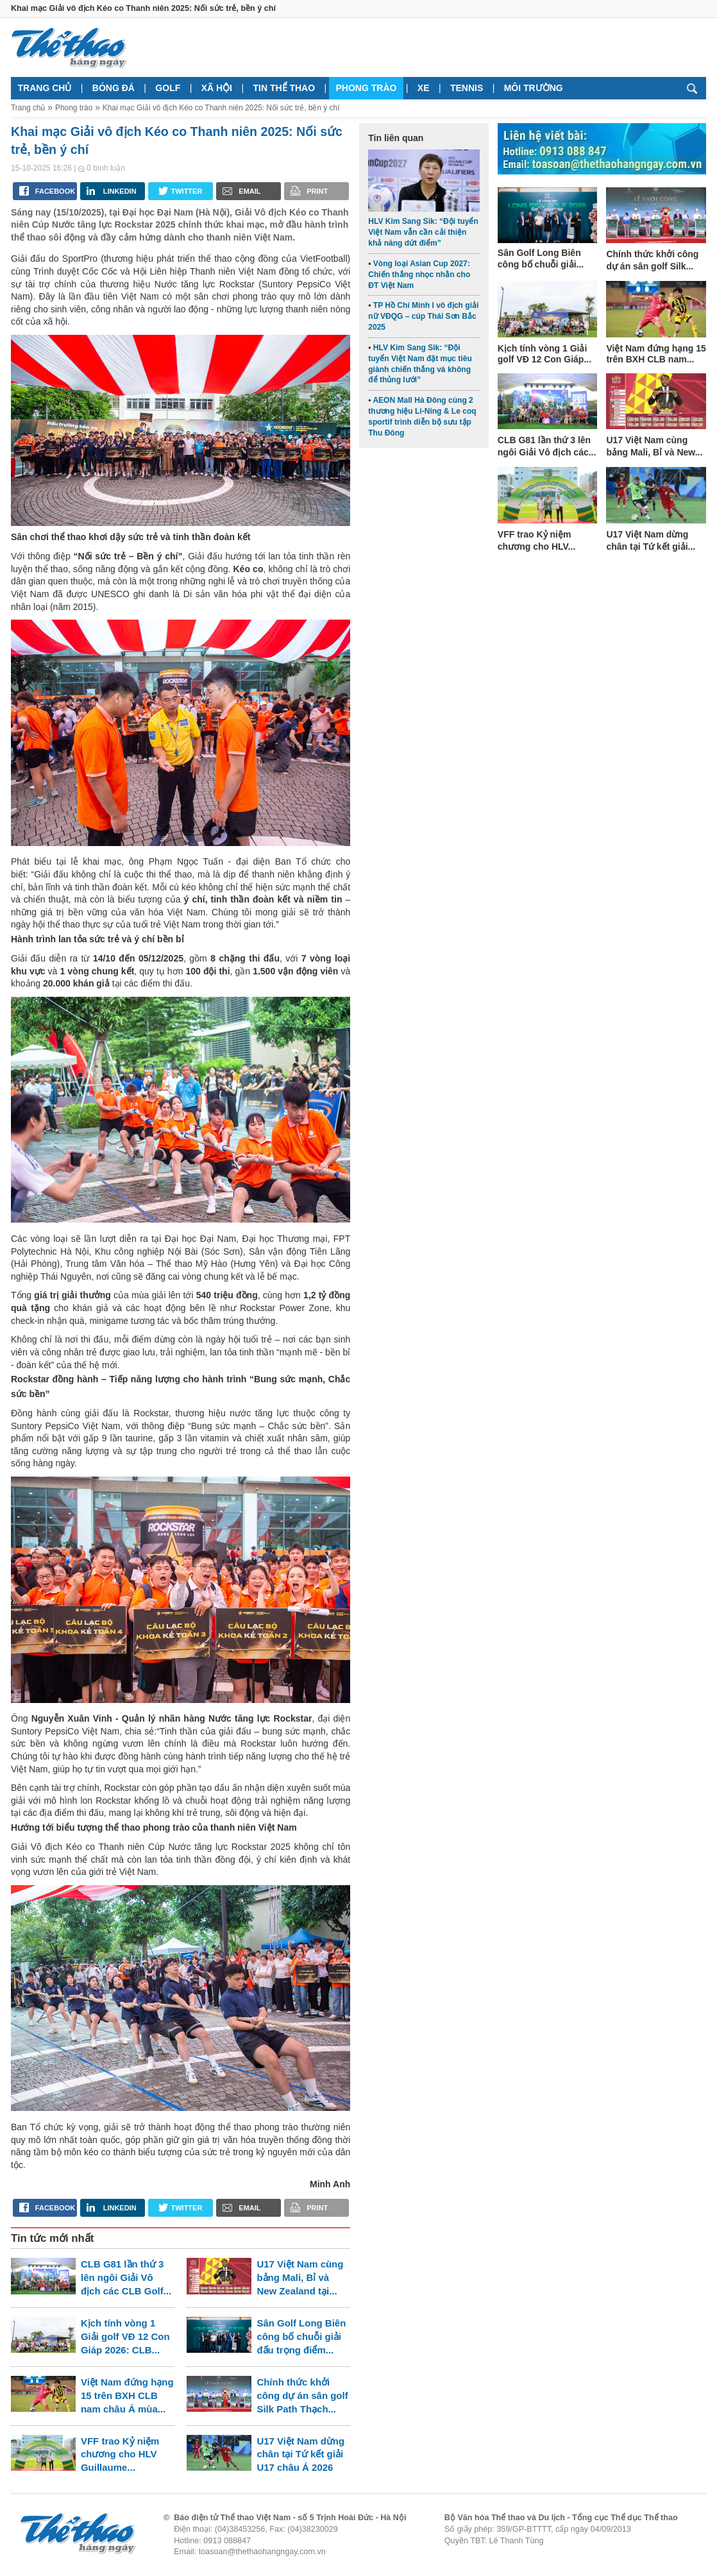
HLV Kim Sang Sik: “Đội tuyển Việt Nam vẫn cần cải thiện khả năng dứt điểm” (423, 232)
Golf (167, 88)
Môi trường (533, 88)
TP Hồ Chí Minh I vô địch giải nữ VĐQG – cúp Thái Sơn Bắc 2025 (423, 316)
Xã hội (216, 88)
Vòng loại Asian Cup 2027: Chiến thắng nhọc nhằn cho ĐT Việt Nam (419, 274)
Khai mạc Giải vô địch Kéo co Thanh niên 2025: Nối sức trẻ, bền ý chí (221, 107)
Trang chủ (45, 88)
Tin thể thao (284, 88)
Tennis (466, 88)
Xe (424, 88)
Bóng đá (113, 88)
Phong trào (366, 88)
